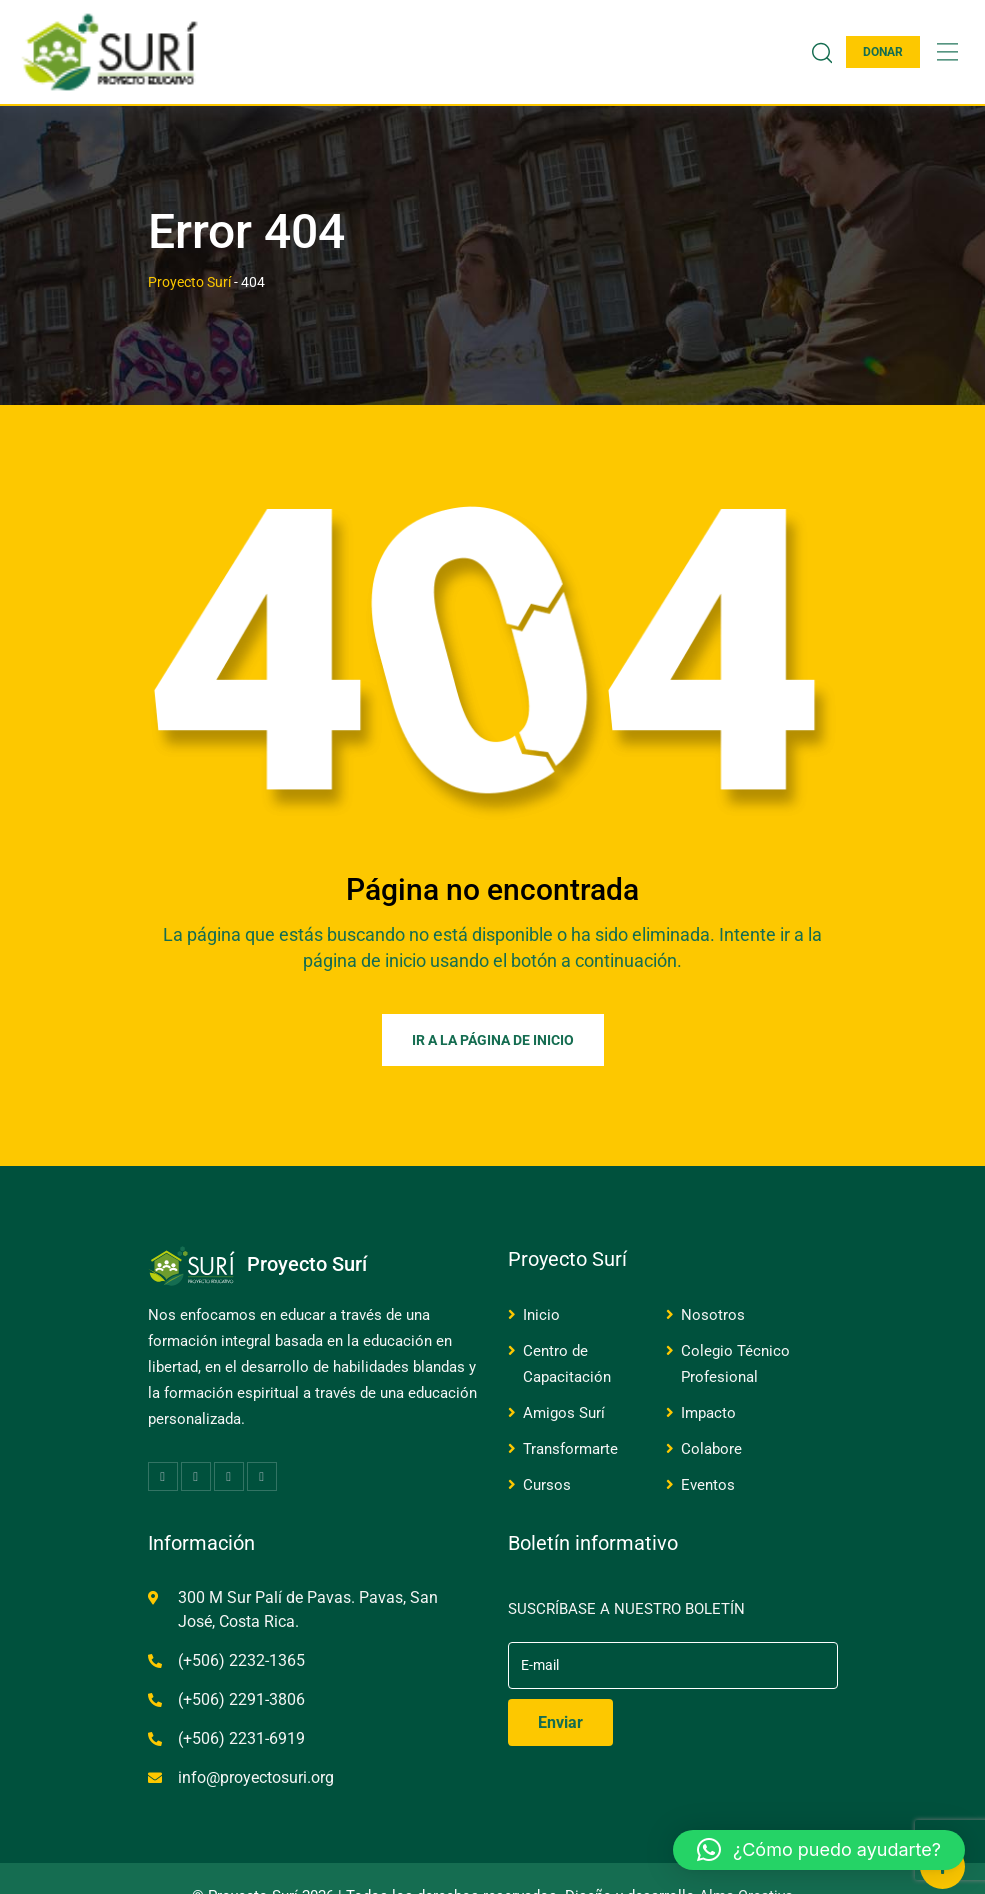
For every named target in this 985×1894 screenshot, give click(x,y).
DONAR (883, 52)
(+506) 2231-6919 (241, 1738)
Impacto (708, 1413)
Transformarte (570, 1449)
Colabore (711, 1449)
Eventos (708, 1485)
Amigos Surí (564, 1413)
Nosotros (713, 1315)
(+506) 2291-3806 (241, 1699)
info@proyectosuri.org (256, 1777)
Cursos (547, 1485)
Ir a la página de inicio (493, 1040)
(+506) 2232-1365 (241, 1660)
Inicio (541, 1315)
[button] (819, 1850)
